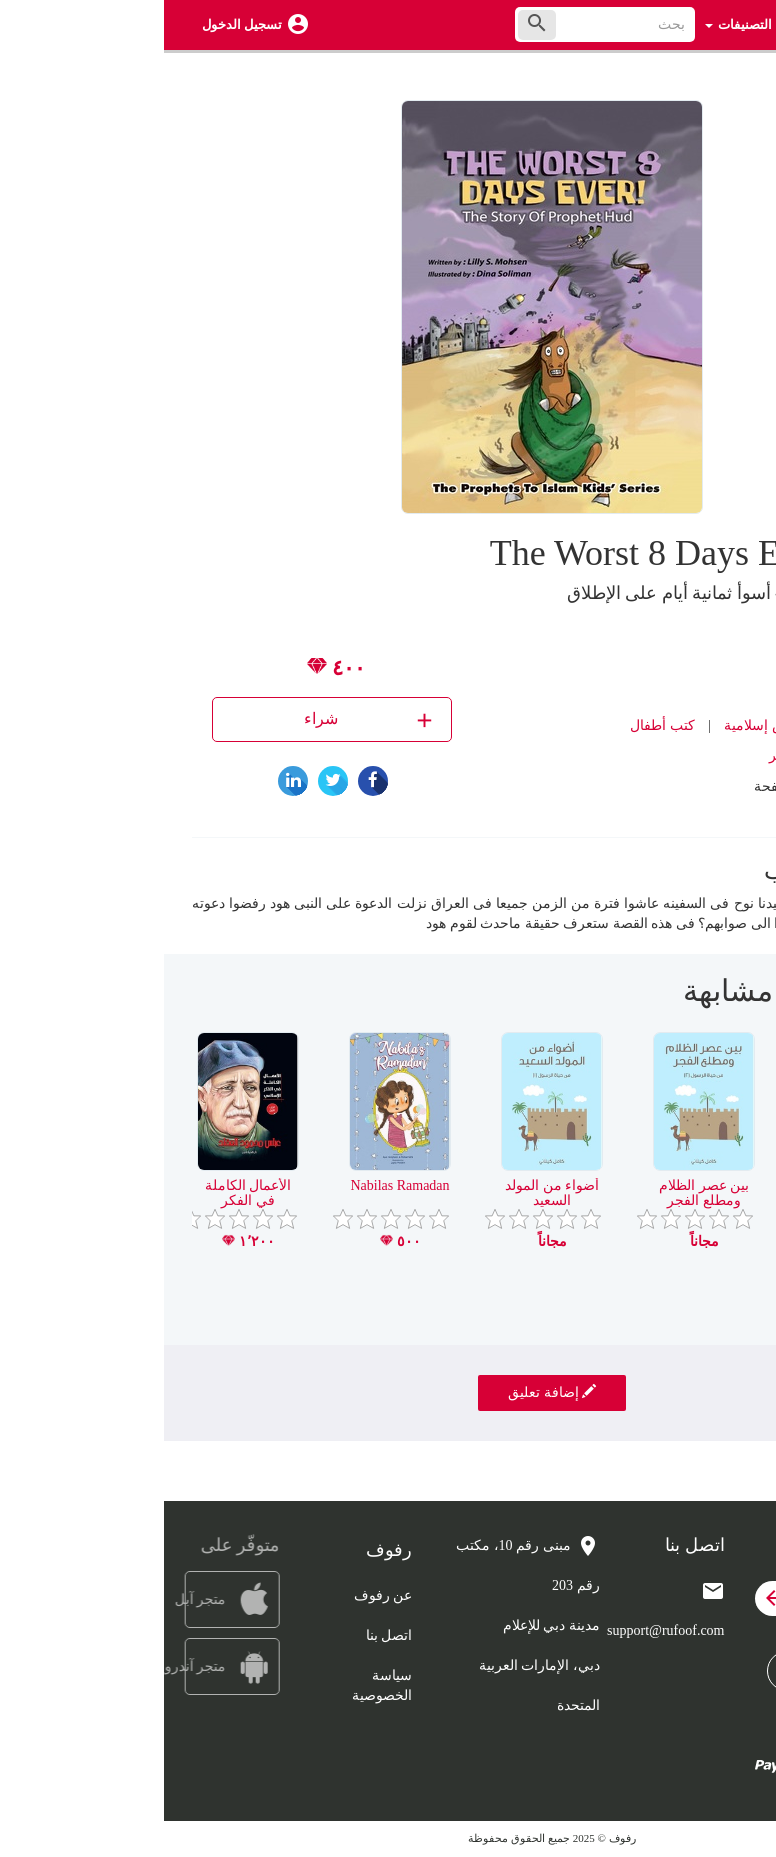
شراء (206, 719)
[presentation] (733, 999)
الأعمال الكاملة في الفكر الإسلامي (84, 1201)
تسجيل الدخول (78, 24)
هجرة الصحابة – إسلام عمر (692, 1193)
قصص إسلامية (602, 725)
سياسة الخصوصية (218, 1685)
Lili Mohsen (646, 665)
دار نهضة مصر (646, 755)
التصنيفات (574, 24)
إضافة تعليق (388, 1392)
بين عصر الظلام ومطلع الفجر (540, 1193)
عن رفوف (219, 1595)
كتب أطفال (498, 725)
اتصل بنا (225, 1635)
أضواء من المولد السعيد (388, 1193)
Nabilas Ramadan (235, 1185)
